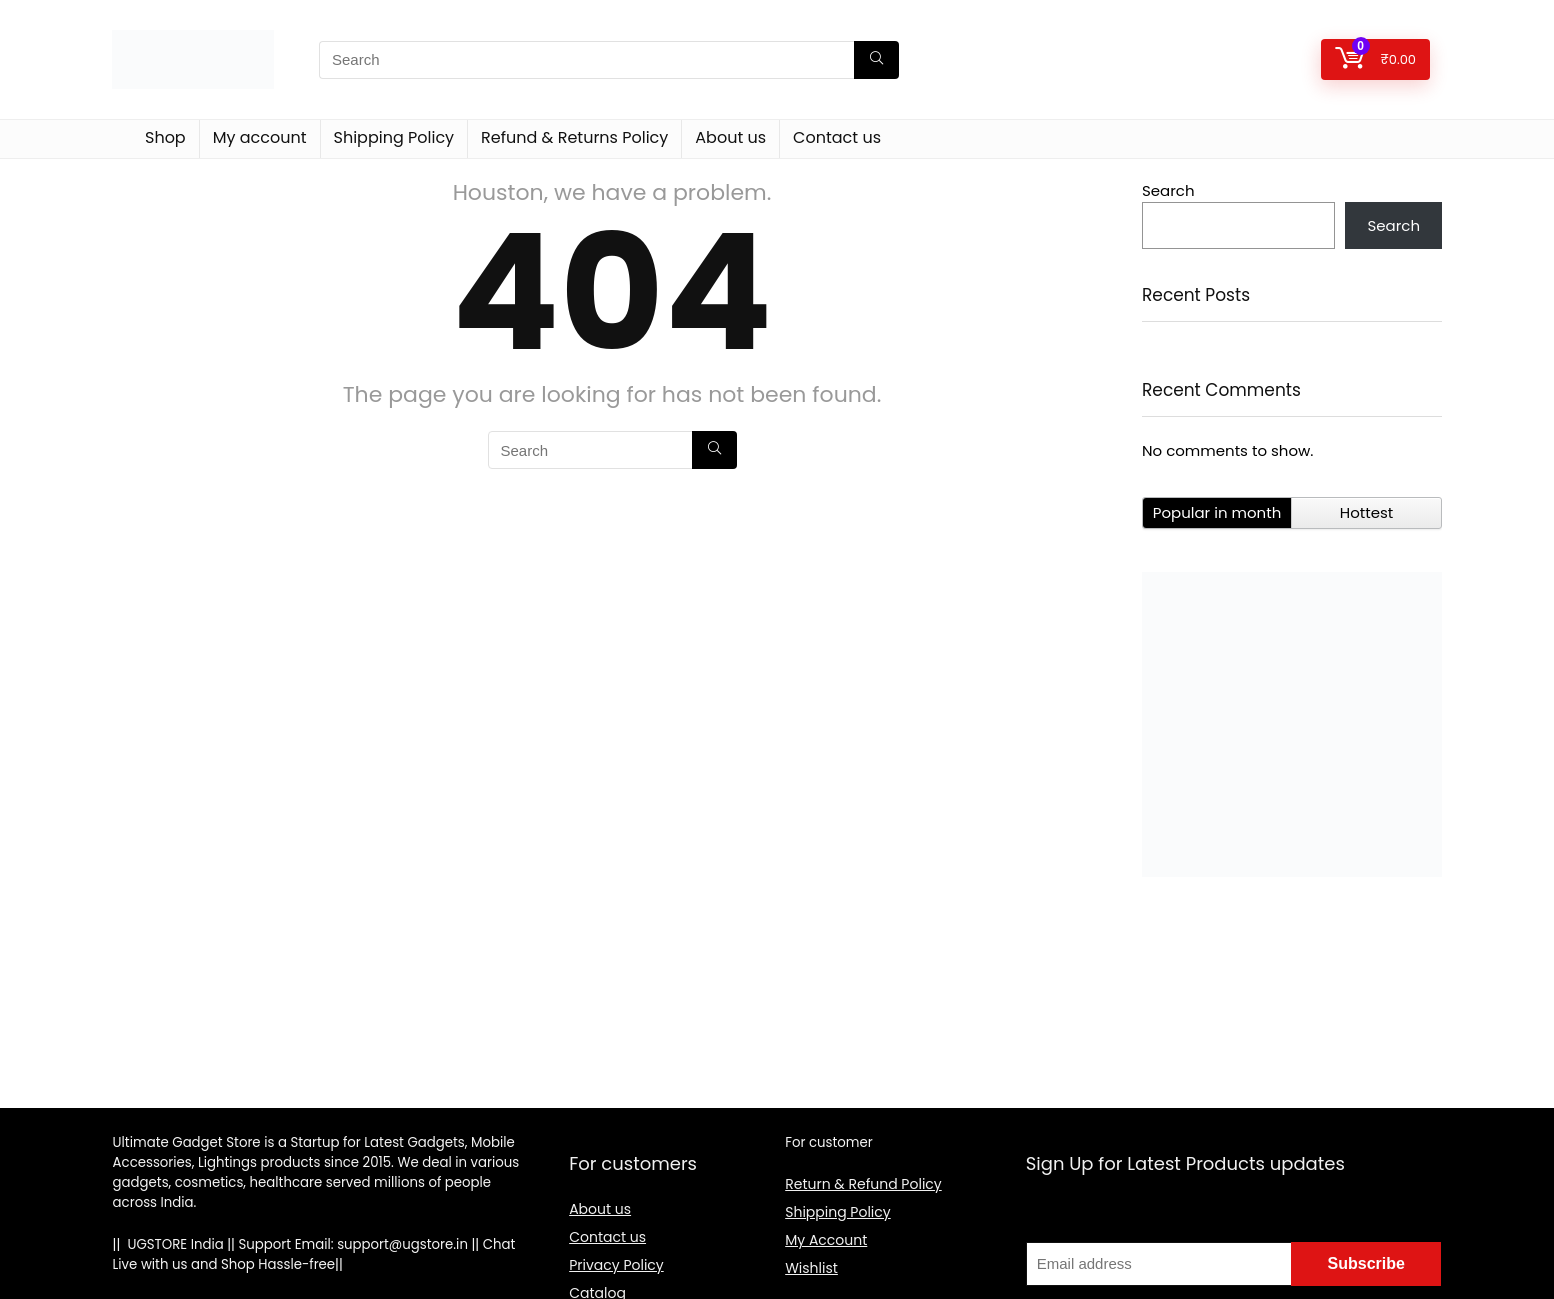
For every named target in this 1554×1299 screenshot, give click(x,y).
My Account (826, 1240)
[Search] (876, 60)
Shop (165, 137)
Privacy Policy (616, 1265)
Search (1168, 190)
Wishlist (811, 1268)
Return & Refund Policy (863, 1184)
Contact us (837, 137)
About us (730, 137)
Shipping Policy (394, 137)
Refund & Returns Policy (574, 137)
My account (260, 137)
